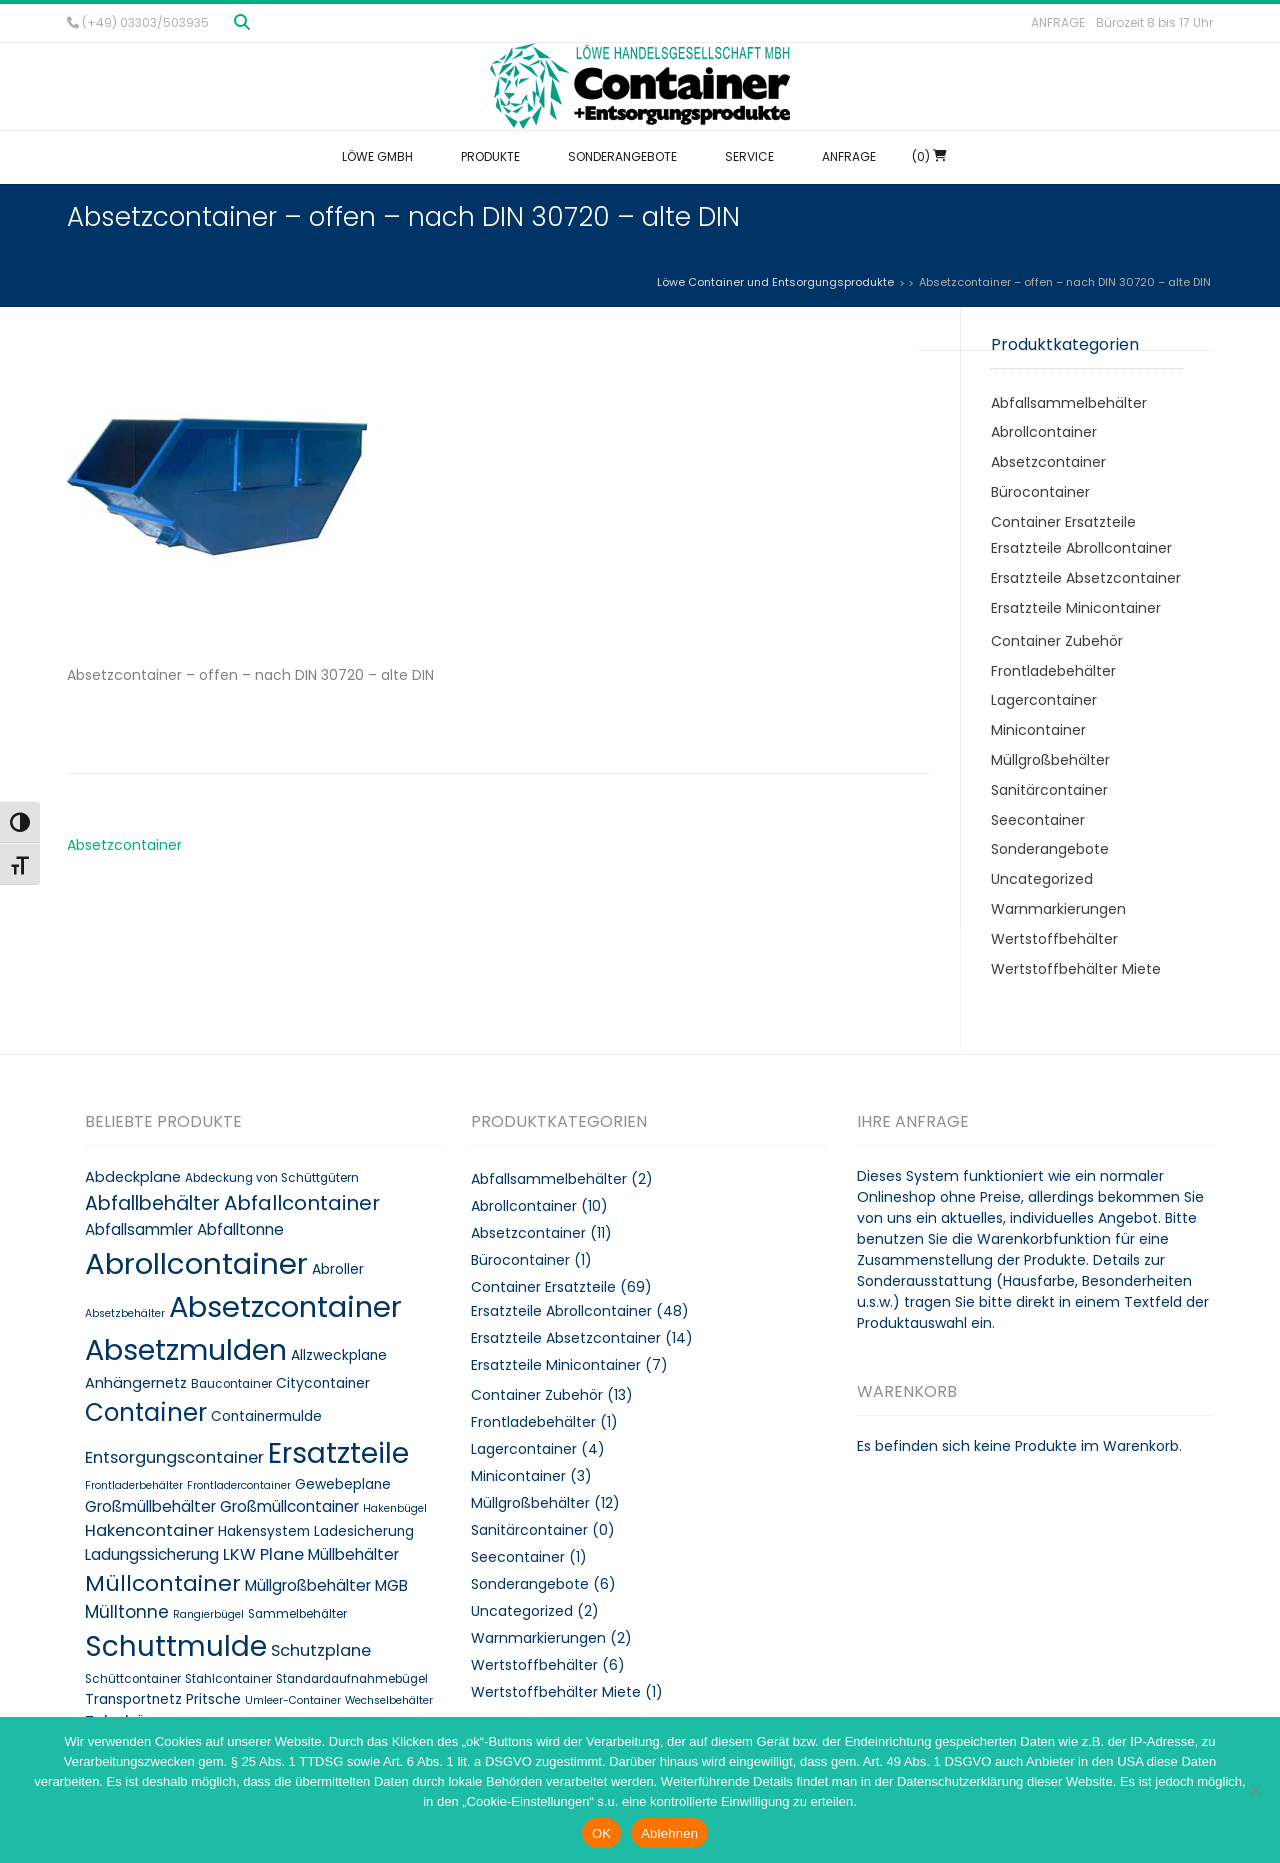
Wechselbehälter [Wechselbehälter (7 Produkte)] (389, 1700)
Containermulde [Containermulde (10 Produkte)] (266, 1416)
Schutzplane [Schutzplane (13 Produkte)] (321, 1650)
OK (601, 1833)
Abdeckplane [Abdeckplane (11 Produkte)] (133, 1177)
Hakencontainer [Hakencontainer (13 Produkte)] (149, 1530)
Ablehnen (669, 1833)
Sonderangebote (1050, 849)
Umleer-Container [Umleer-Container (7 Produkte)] (293, 1700)
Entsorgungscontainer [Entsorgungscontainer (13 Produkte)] (174, 1457)
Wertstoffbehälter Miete (1076, 969)
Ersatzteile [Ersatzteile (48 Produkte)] (338, 1453)
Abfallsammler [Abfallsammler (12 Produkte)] (139, 1229)
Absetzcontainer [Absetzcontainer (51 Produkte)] (285, 1307)
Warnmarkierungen (1058, 909)
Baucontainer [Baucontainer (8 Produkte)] (231, 1384)
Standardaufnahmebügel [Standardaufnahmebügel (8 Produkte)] (352, 1679)
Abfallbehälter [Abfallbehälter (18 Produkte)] (152, 1203)
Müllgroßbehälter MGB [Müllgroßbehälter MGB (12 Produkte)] (326, 1585)
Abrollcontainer (1044, 432)
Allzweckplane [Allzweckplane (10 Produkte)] (339, 1355)
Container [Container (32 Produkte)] (146, 1412)
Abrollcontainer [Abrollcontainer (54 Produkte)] (196, 1263)
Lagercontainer (1044, 700)
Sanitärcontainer (1049, 790)
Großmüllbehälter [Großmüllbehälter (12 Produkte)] (150, 1506)
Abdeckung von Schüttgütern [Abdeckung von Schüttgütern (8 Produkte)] (272, 1178)
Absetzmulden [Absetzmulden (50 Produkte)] (186, 1350)
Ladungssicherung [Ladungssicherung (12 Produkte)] (152, 1554)
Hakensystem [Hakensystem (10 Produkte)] (264, 1531)
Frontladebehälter (1053, 671)
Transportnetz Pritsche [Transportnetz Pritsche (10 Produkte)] (163, 1699)
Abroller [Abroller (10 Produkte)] (338, 1269)
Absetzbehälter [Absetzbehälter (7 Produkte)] (125, 1313)
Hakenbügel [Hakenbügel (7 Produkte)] (395, 1508)
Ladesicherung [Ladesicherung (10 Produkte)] (364, 1531)
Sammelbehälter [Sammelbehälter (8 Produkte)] (297, 1614)
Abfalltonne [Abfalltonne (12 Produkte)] (240, 1229)
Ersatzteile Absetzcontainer (1086, 578)
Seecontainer (1038, 820)
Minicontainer (1038, 730)
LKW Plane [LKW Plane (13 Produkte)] (263, 1554)
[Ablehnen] (1255, 1790)
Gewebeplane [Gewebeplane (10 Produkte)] (343, 1484)
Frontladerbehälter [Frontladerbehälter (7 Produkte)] (134, 1485)
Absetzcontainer (124, 845)
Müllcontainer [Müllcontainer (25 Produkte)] (163, 1583)
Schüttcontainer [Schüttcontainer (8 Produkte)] (133, 1679)
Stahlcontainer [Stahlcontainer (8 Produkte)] (228, 1679)
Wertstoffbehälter (1054, 939)
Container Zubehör (1057, 641)
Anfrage (1058, 22)
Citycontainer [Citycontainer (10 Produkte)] (323, 1383)
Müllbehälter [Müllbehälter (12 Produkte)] (353, 1554)
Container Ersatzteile (1063, 522)
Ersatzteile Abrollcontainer (1081, 548)
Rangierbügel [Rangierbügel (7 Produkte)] (208, 1614)
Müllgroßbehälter (1050, 760)
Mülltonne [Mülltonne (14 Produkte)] (127, 1612)
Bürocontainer (1040, 492)
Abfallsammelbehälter (1069, 403)
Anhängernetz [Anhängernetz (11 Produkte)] (136, 1383)
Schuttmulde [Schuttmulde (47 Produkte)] (176, 1646)
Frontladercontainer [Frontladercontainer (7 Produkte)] (239, 1485)
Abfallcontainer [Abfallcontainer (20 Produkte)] (302, 1203)
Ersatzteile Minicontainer (1076, 608)
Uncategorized (1042, 879)
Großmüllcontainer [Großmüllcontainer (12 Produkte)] (289, 1506)
